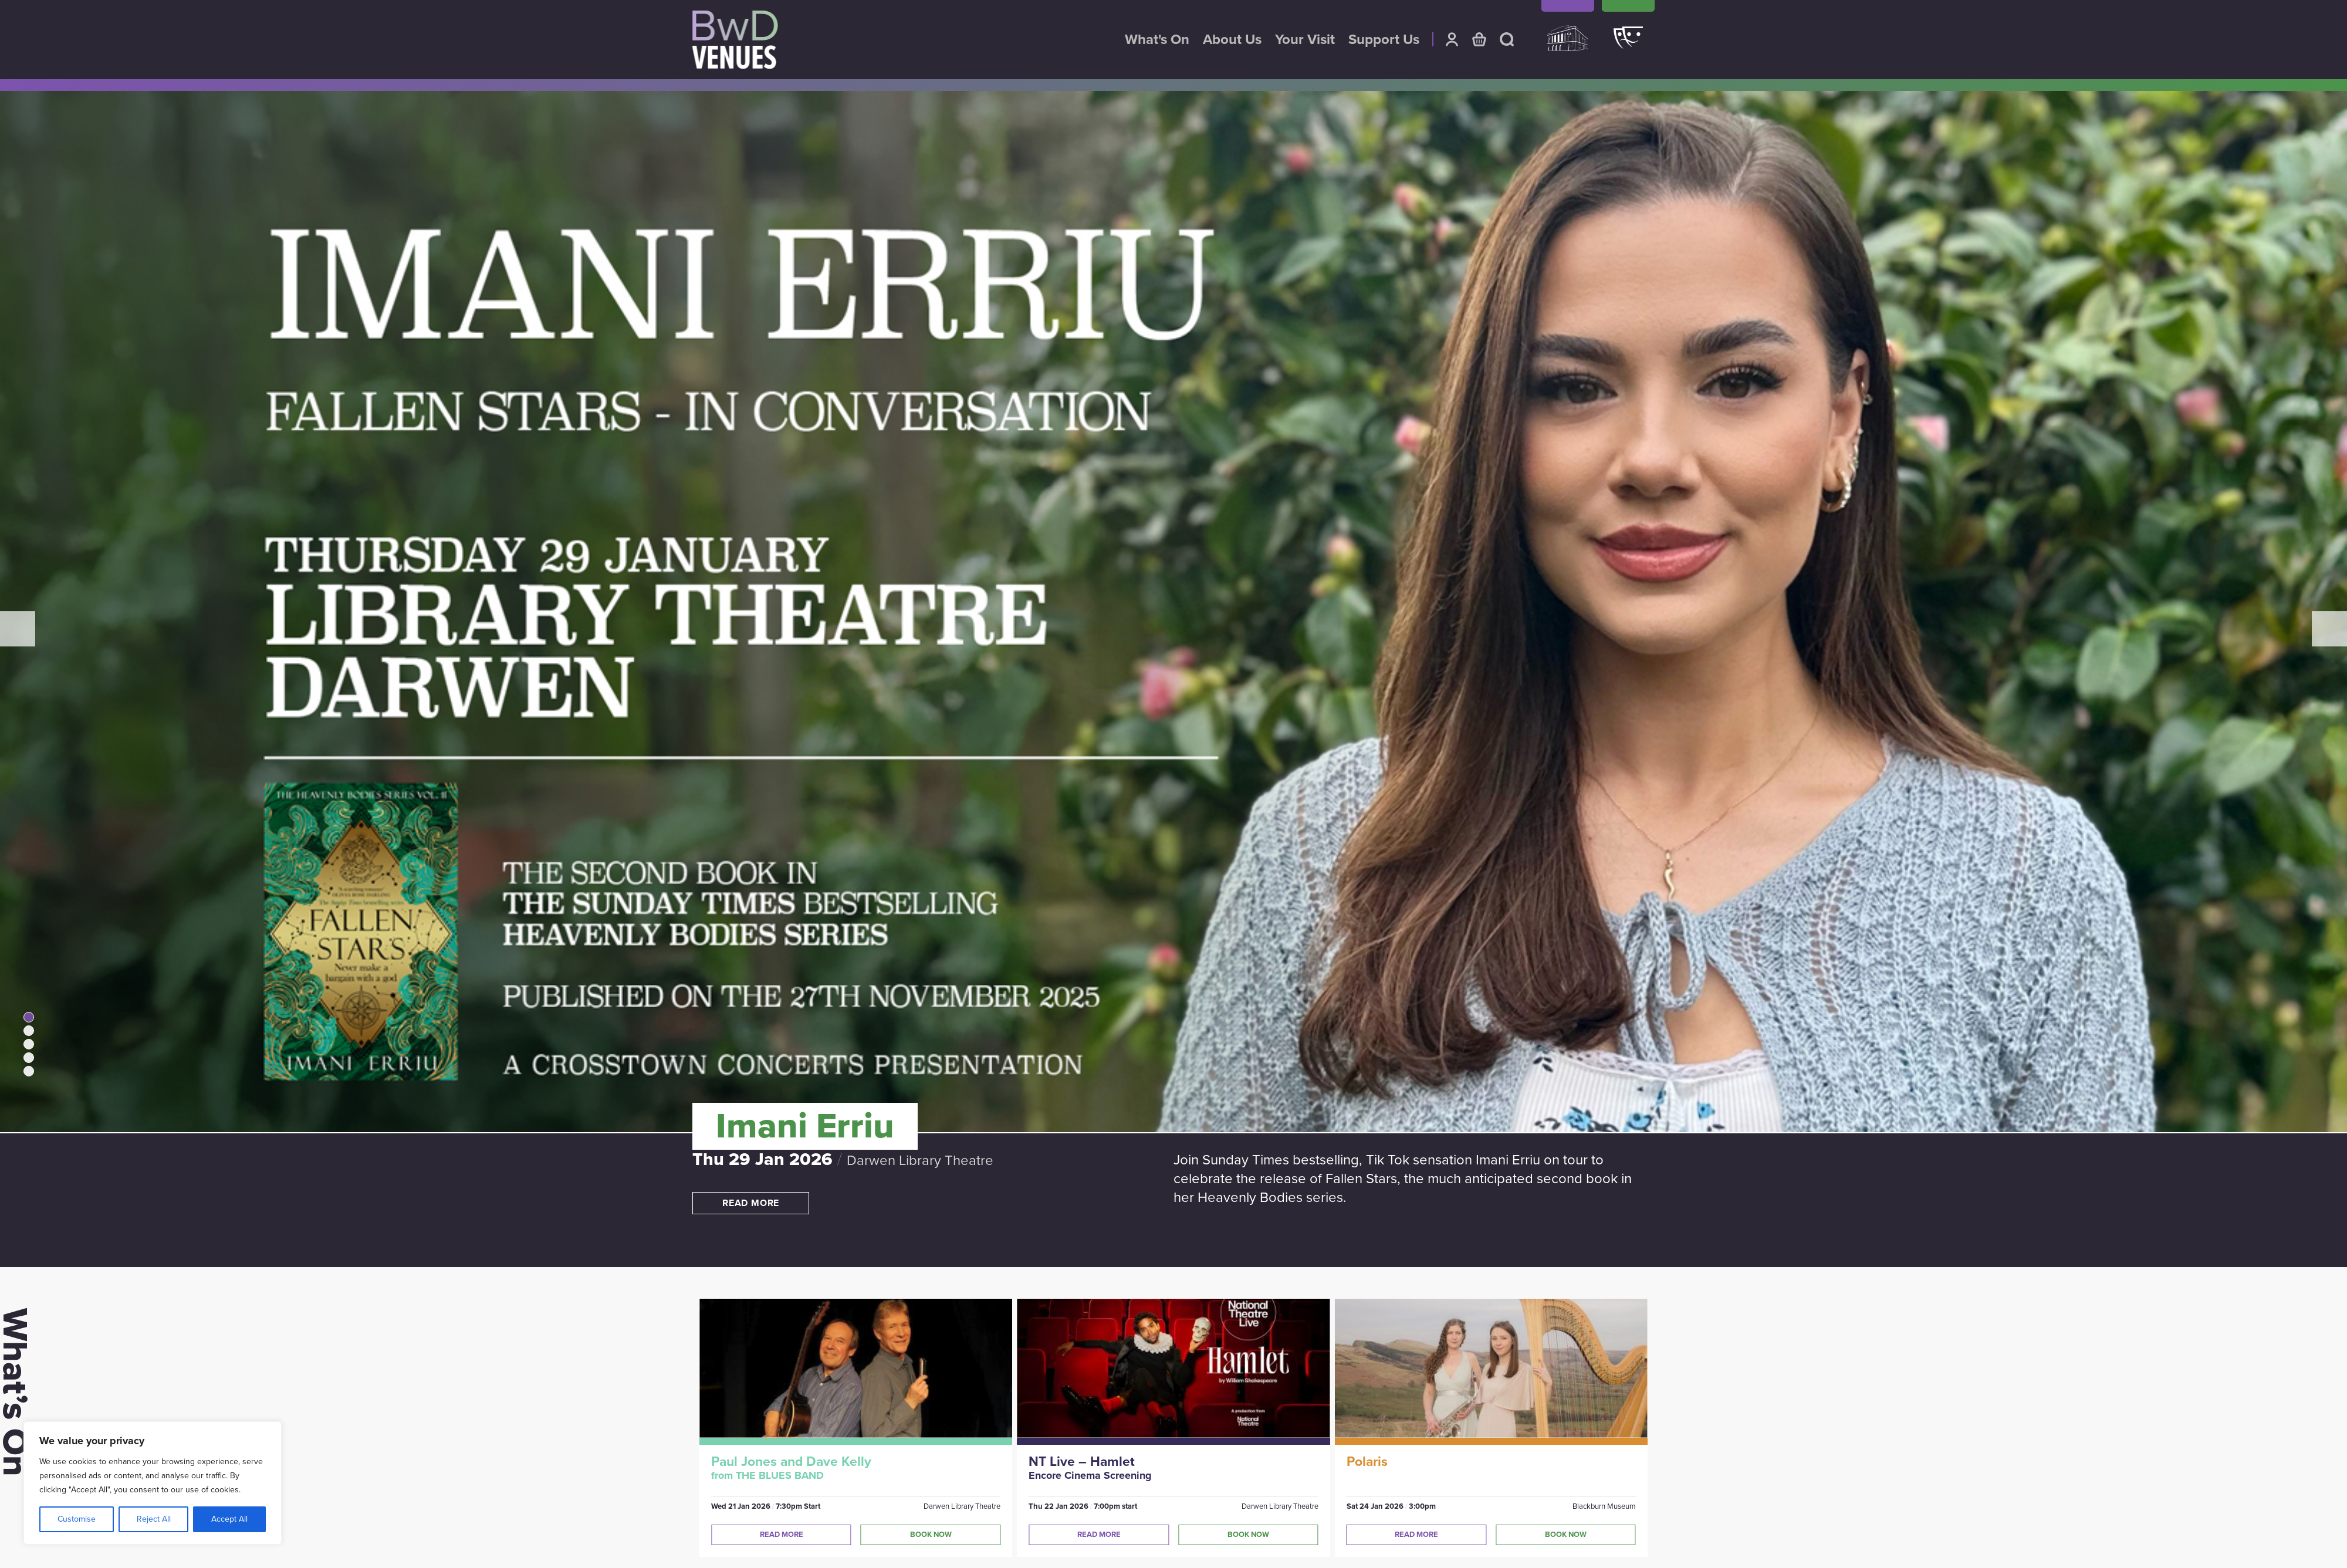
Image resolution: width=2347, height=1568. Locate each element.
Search (1507, 39)
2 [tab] (28, 1030)
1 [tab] (28, 1017)
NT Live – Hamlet (1082, 1462)
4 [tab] (28, 1057)
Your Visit (1305, 40)
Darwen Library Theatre (1628, 44)
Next (2329, 628)
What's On (1157, 40)
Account (1452, 39)
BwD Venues (735, 40)
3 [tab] (28, 1044)
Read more (750, 1203)
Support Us (1383, 40)
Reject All (154, 1519)
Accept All (229, 1519)
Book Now (931, 1534)
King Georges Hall (1567, 44)
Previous (17, 628)
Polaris (1367, 1462)
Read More (781, 1534)
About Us (1232, 40)
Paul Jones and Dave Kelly (791, 1462)
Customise (77, 1519)
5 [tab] (28, 1071)
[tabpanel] (1173, 679)
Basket (1479, 39)
